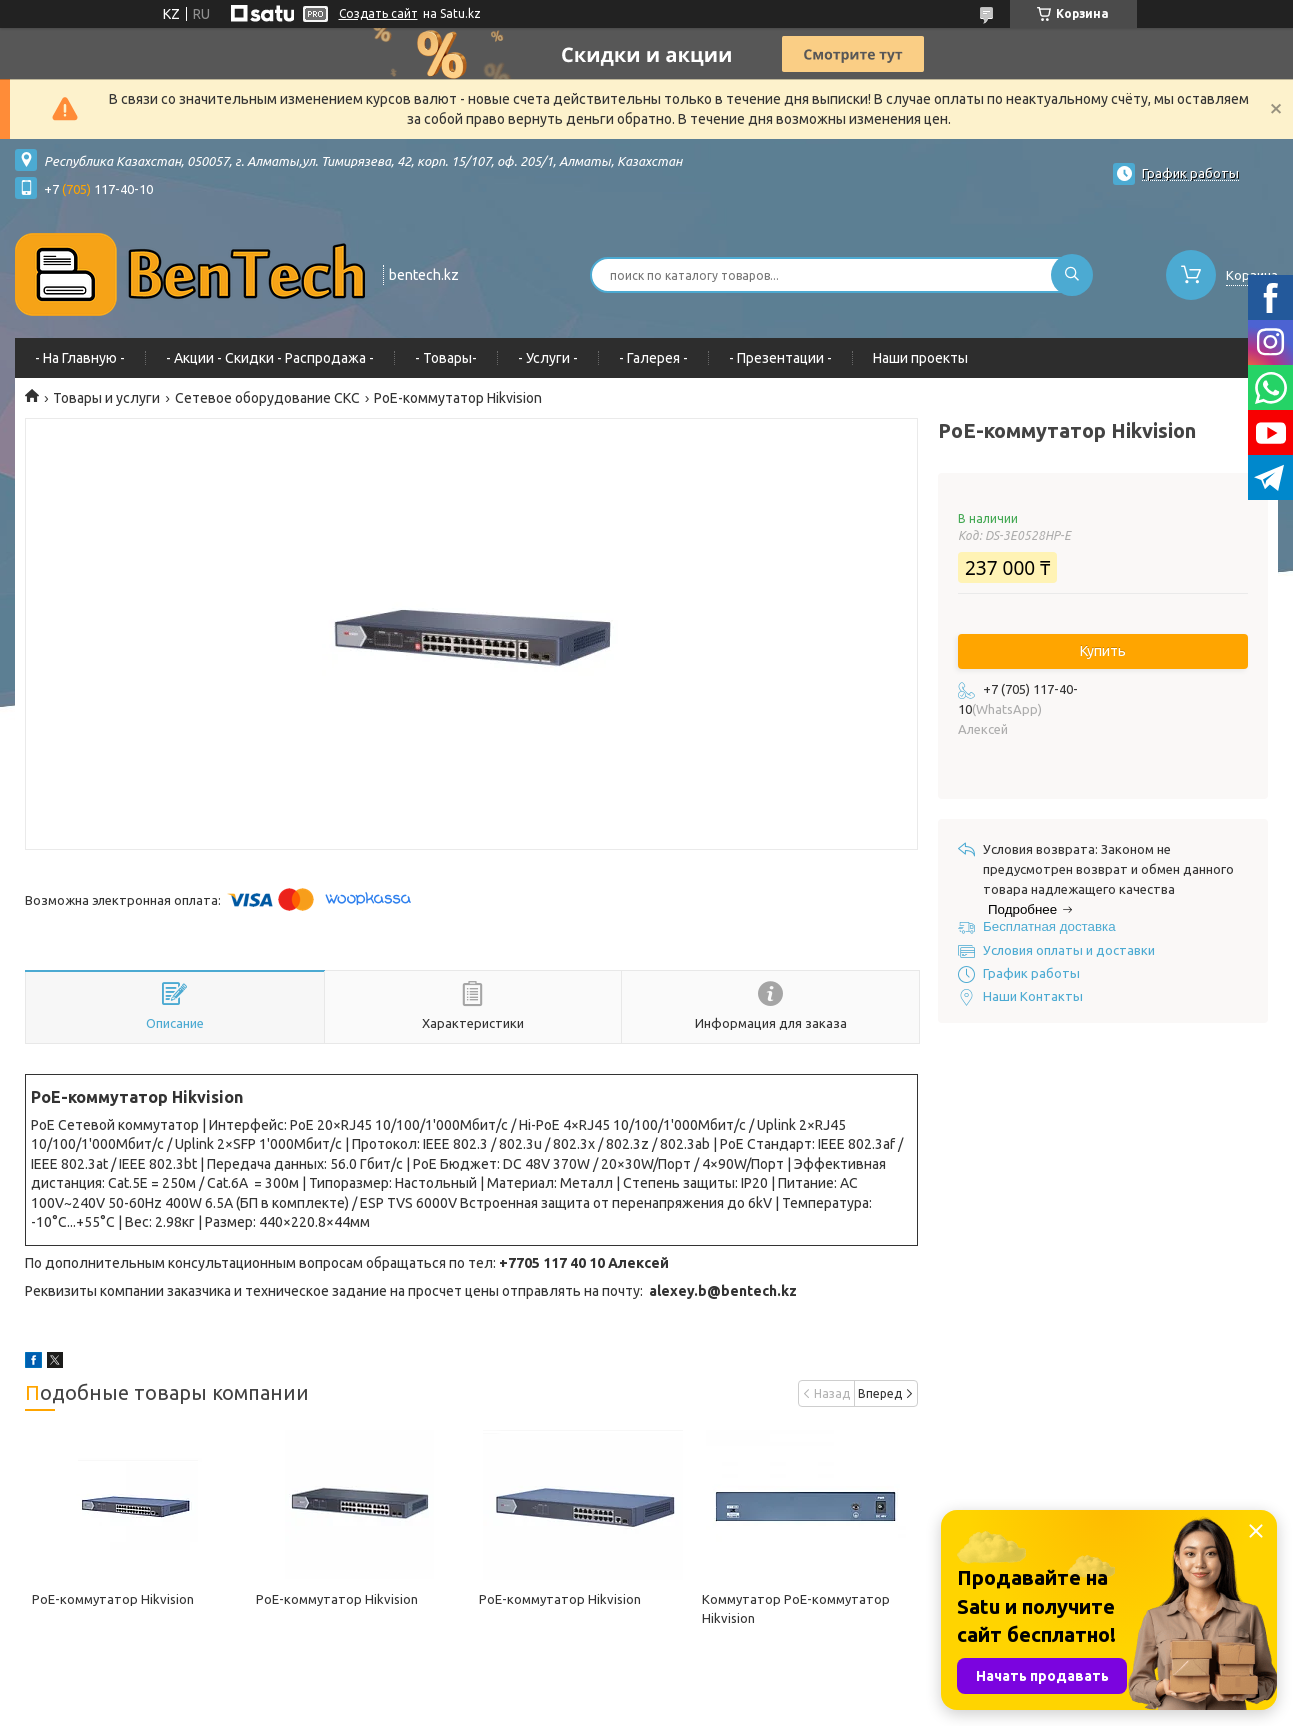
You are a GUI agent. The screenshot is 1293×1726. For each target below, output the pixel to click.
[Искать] (1072, 275)
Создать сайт (378, 13)
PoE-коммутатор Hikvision (113, 1599)
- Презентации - (780, 358)
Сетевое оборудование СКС (267, 398)
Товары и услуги (106, 398)
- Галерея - (653, 358)
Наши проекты (920, 358)
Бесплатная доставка (1049, 926)
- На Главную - (80, 358)
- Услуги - (548, 358)
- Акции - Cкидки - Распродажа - (270, 358)
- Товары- (446, 358)
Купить (1103, 651)
